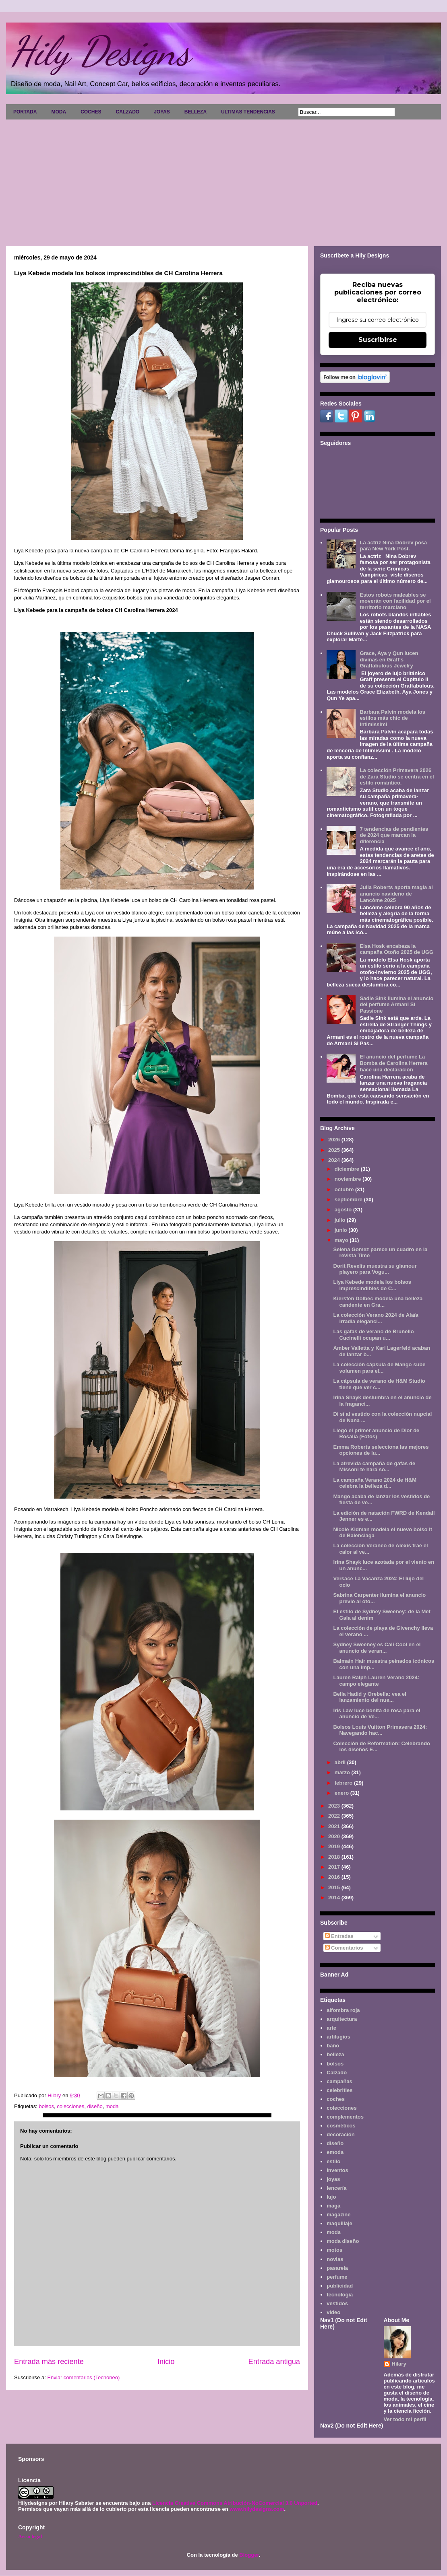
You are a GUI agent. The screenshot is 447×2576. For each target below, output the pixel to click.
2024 (334, 1160)
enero (342, 1793)
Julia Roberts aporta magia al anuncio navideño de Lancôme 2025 (396, 893)
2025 (334, 1150)
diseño (94, 2106)
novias (335, 2259)
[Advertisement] (223, 180)
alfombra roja (343, 2010)
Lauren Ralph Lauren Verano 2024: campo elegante (376, 1680)
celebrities (339, 2090)
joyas (333, 2179)
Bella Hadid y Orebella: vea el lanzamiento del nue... (369, 1697)
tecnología (340, 2295)
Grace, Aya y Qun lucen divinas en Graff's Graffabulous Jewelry (389, 659)
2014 (334, 1897)
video (333, 2312)
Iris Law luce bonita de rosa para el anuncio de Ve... (376, 1713)
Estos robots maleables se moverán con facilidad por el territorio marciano (395, 601)
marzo (343, 1772)
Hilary (399, 2364)
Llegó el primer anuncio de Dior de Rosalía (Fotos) (376, 1433)
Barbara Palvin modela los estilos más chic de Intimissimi (392, 718)
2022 (334, 1816)
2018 (334, 1857)
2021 (334, 1826)
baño (333, 2046)
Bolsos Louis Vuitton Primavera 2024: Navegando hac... (380, 1730)
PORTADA (25, 112)
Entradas (339, 1936)
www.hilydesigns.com (257, 2509)
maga (333, 2206)
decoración (340, 2134)
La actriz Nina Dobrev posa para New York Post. (393, 545)
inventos (337, 2170)
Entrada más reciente (49, 2362)
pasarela (337, 2268)
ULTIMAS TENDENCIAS (248, 112)
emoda (335, 2152)
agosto (344, 1210)
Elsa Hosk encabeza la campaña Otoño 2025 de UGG (396, 949)
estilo (333, 2161)
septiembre (349, 1199)
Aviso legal (30, 2536)
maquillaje (339, 2223)
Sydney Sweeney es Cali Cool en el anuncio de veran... (376, 1647)
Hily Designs (100, 51)
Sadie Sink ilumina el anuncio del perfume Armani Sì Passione (396, 1004)
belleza (335, 2054)
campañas (339, 2081)
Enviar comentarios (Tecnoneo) (83, 2377)
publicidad (340, 2286)
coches (336, 2099)
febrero (344, 1783)
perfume (337, 2277)
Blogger (249, 2555)
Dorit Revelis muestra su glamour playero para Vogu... (374, 1269)
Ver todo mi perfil (405, 2419)
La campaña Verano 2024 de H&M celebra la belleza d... (374, 1483)
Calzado (337, 2072)
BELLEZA (195, 112)
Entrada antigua (274, 2362)
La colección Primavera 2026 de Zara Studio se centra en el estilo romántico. (397, 776)
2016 (334, 1877)
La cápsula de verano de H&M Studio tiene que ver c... (379, 1384)
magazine (338, 2215)
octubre (345, 1189)
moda (112, 2106)
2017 (334, 1867)
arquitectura (342, 2019)
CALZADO (127, 112)
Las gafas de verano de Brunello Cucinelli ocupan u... (373, 1334)
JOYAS (162, 112)
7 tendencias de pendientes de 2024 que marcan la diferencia (394, 835)
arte (331, 2028)
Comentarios (344, 1948)
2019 (334, 1846)
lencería (336, 2188)
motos (334, 2250)
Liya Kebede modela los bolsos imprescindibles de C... (372, 1285)
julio (341, 1220)
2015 (334, 1887)
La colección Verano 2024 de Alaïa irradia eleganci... (375, 1318)
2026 (334, 1140)
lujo (331, 2197)
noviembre (348, 1179)
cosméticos (341, 2126)
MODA (58, 112)
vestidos (337, 2303)
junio (342, 1230)
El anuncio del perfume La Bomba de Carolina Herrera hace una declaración (393, 1063)
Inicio (165, 2362)
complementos (345, 2117)
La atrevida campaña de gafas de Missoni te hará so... (374, 1466)
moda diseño (343, 2241)
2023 (334, 1806)
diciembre (348, 1169)
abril (341, 1762)
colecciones (70, 2106)
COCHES (91, 112)
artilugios (338, 2037)
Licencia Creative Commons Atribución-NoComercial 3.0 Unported (234, 2503)
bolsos (46, 2106)
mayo (342, 1240)
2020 (334, 1836)
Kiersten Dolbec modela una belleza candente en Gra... (377, 1301)
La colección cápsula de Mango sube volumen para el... (379, 1367)
